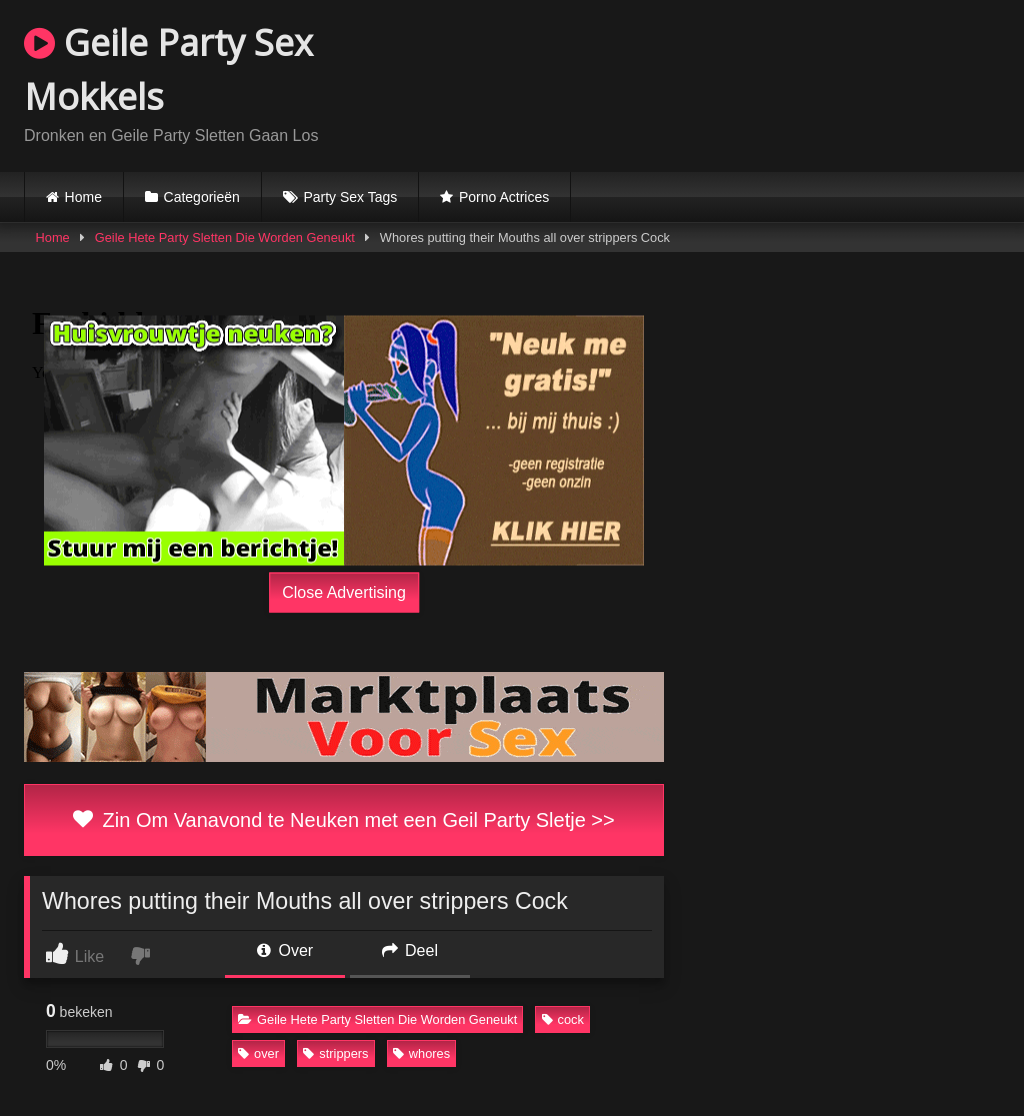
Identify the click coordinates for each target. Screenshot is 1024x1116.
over (258, 1053)
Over (285, 950)
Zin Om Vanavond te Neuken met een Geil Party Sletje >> (343, 820)
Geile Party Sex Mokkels (168, 69)
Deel (410, 950)
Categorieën (202, 197)
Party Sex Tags (350, 197)
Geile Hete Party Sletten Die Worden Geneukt (225, 237)
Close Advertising (344, 592)
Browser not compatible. (766, 83)
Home (83, 197)
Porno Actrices (504, 197)
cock (563, 1019)
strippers (335, 1053)
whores (421, 1053)
